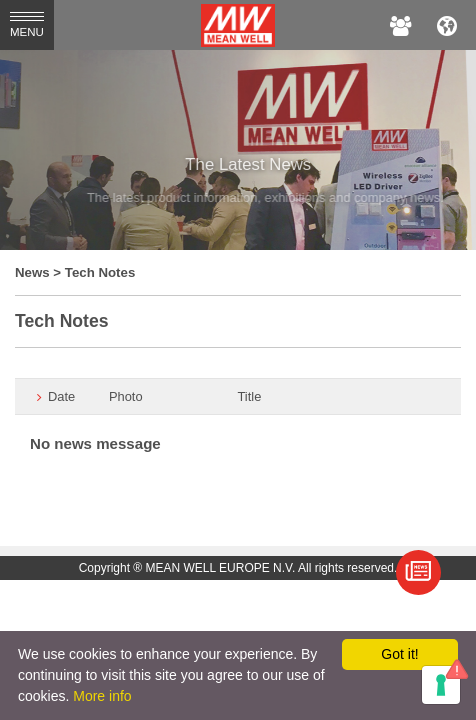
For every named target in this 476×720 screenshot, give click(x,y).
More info (102, 696)
